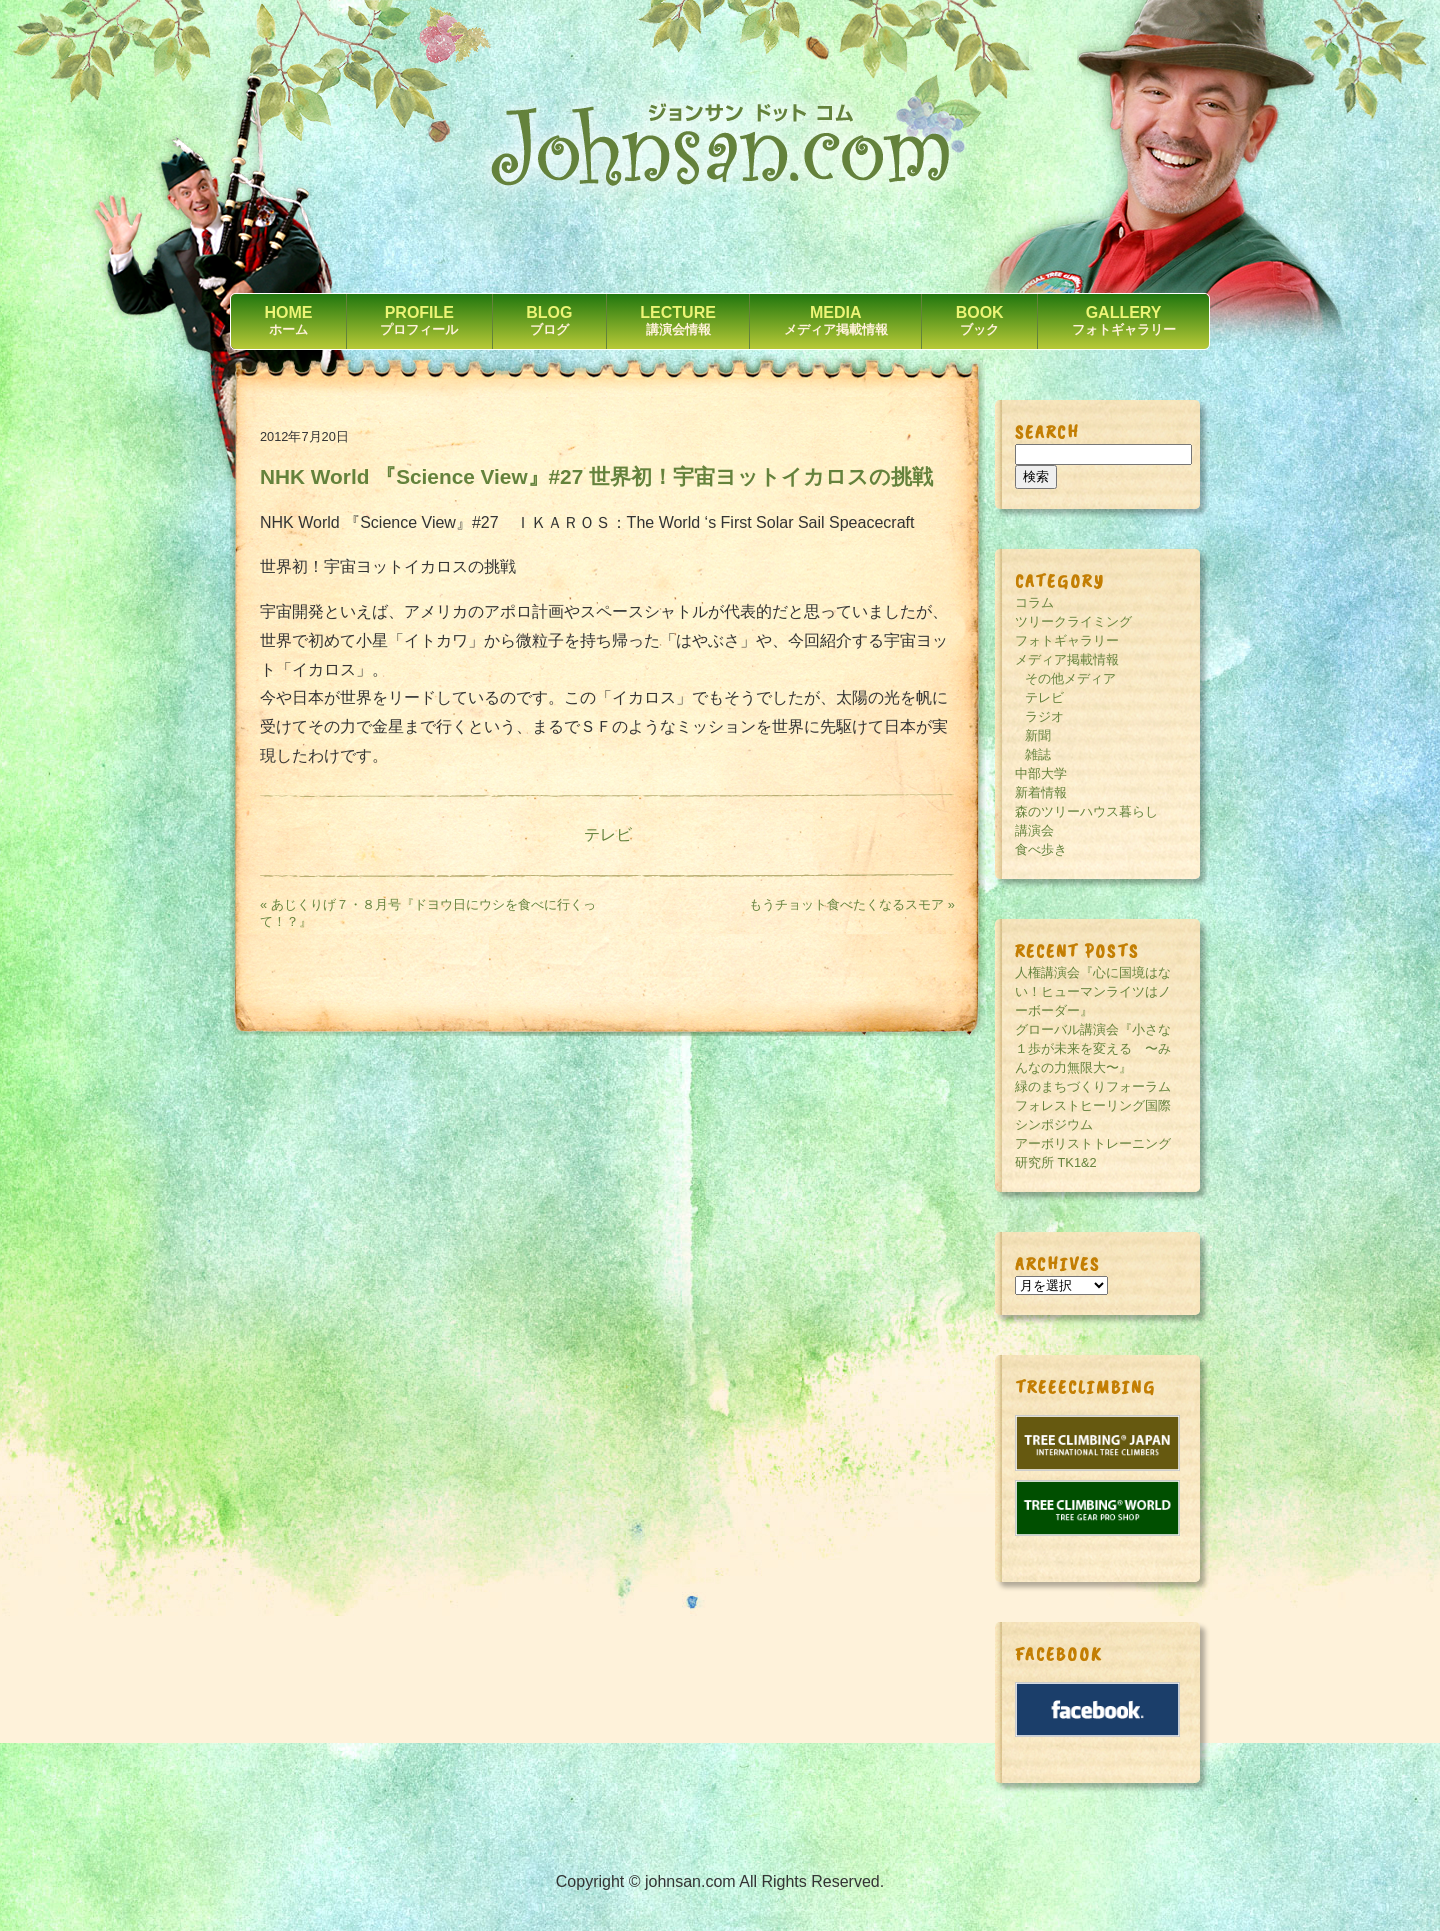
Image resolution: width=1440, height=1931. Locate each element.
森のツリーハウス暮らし (1086, 811)
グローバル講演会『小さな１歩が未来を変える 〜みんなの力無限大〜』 (1093, 1048)
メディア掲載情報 (1067, 659)
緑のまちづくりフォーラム (1093, 1086)
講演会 (1034, 830)
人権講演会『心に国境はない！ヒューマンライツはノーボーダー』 (1093, 991)
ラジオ (1044, 716)
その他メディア (1070, 678)
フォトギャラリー (1067, 640)
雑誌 (1038, 754)
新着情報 (1041, 792)
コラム (1034, 602)
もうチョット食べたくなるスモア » (852, 904)
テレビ (608, 834)
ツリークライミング (1073, 621)
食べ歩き (1041, 849)
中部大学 (1041, 773)
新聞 (1038, 735)
